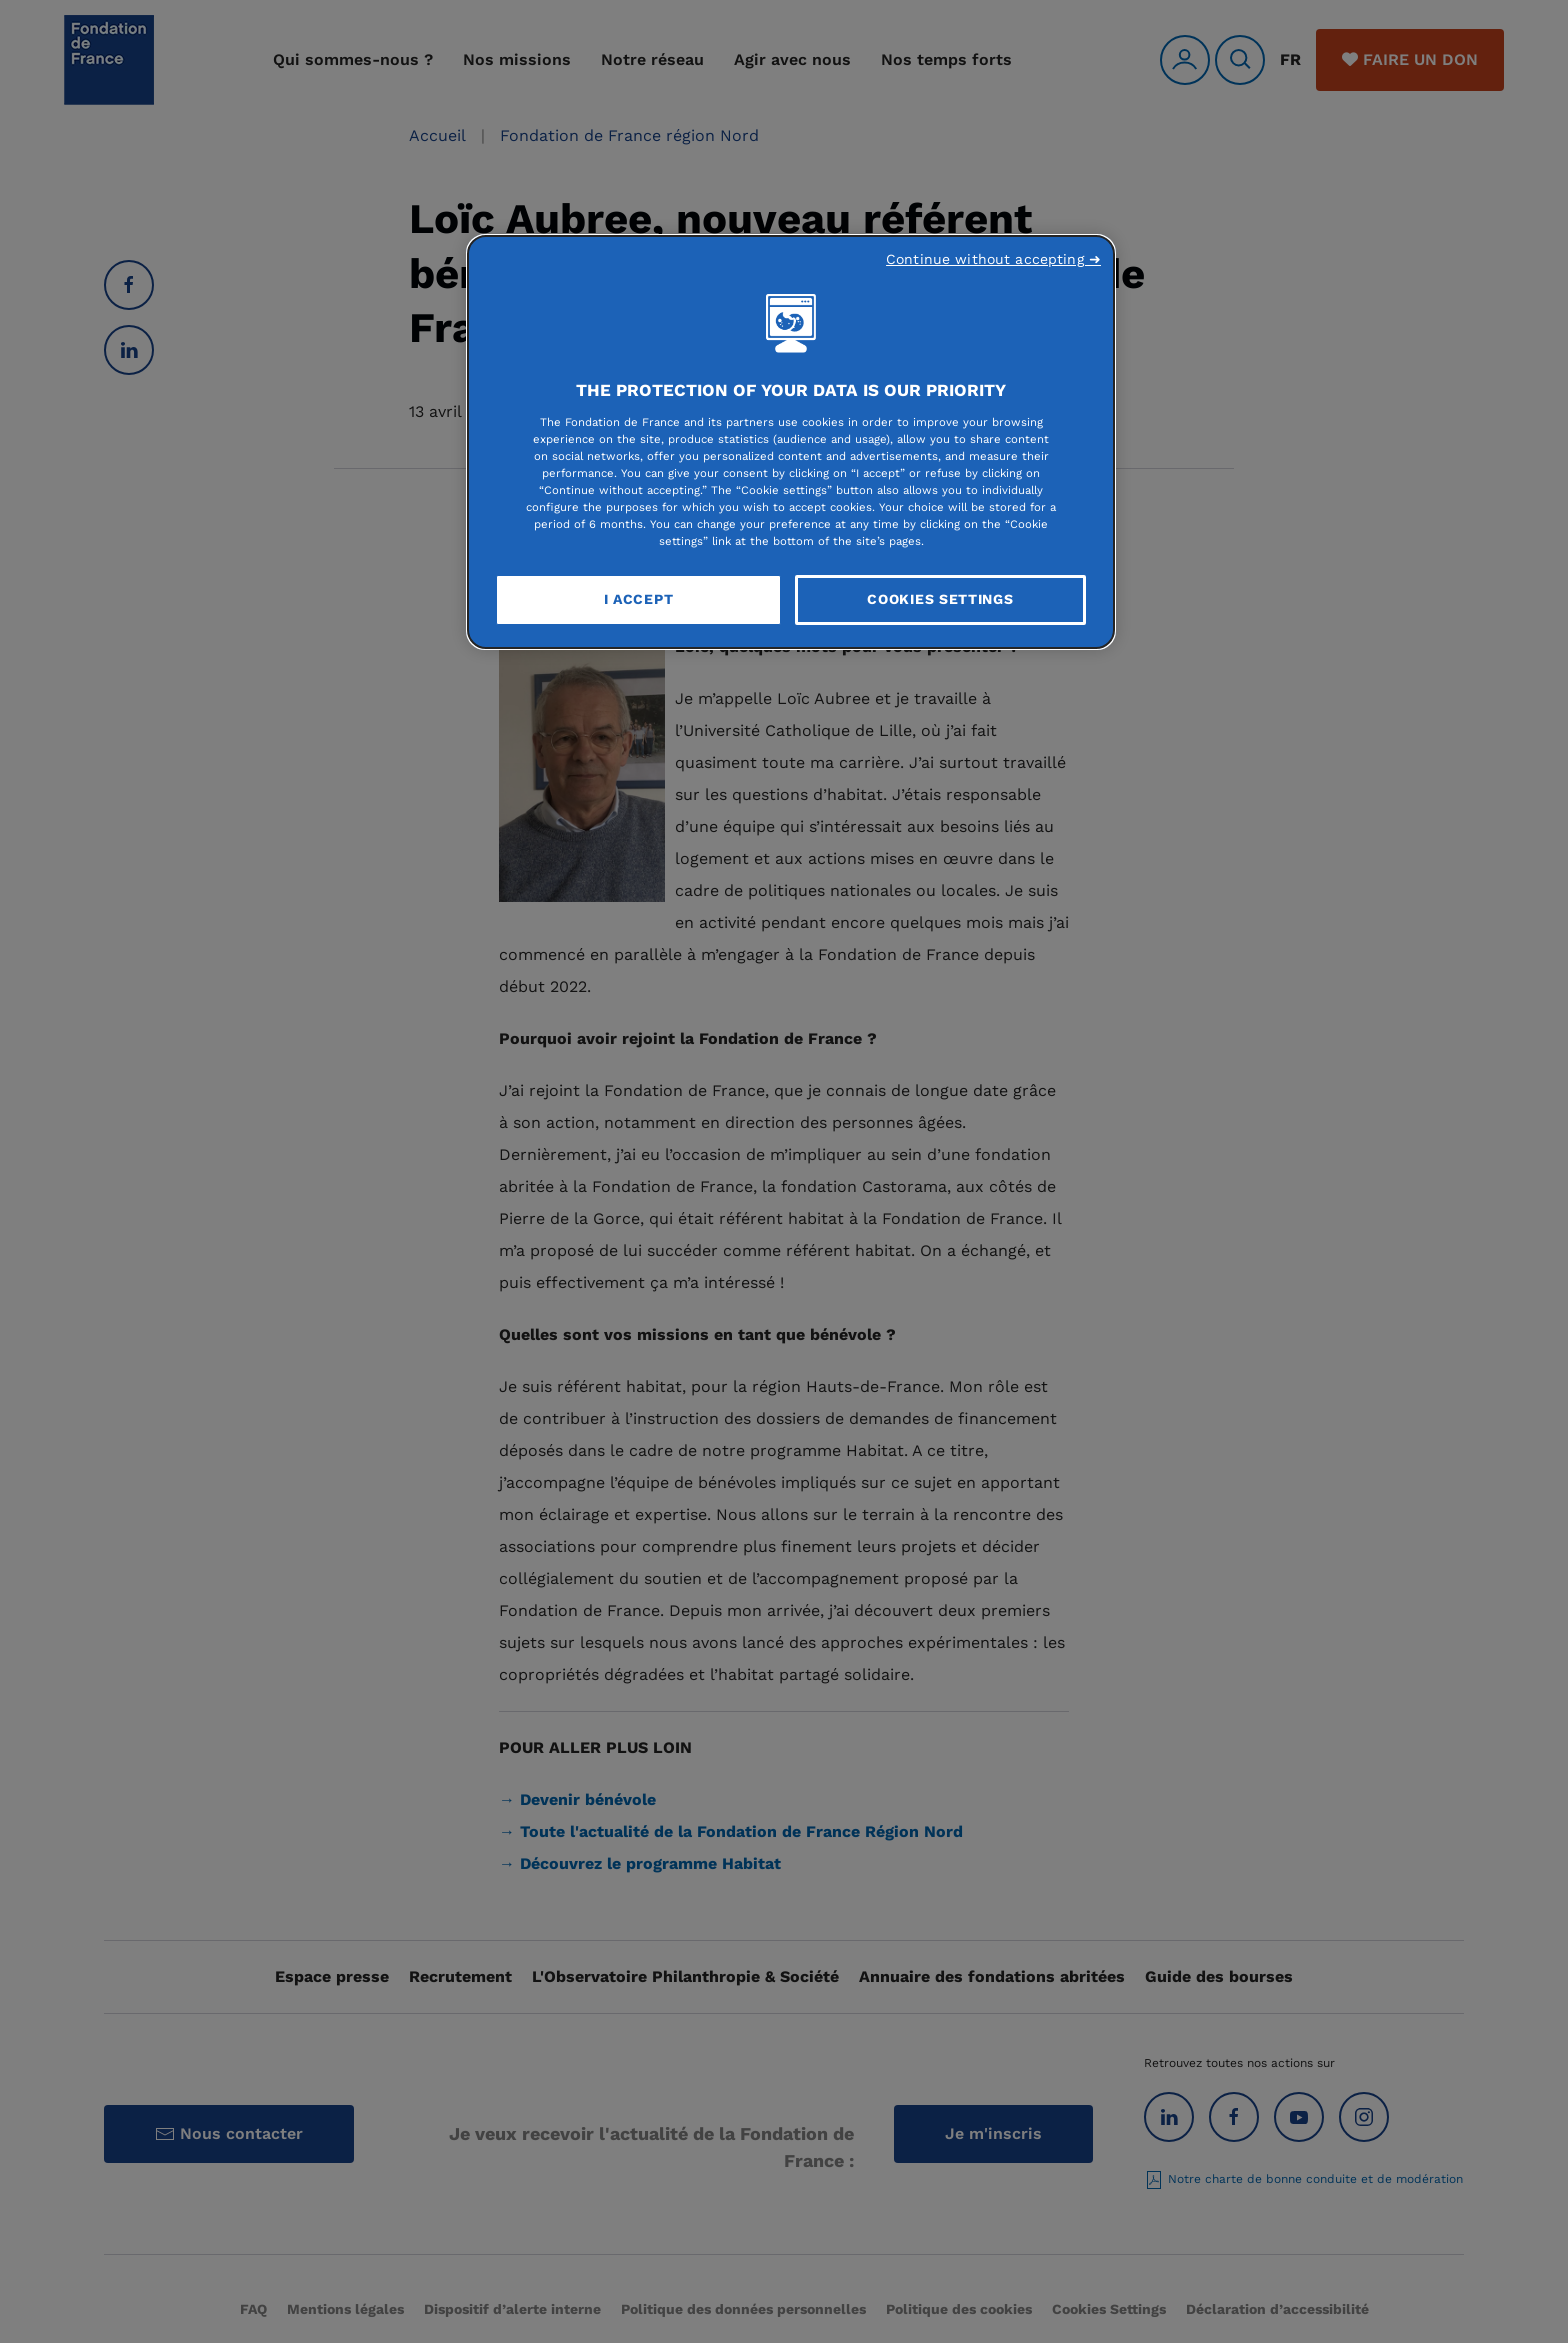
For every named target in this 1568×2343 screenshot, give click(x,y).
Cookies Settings (940, 599)
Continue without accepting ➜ (993, 259)
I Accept (639, 599)
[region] (791, 442)
